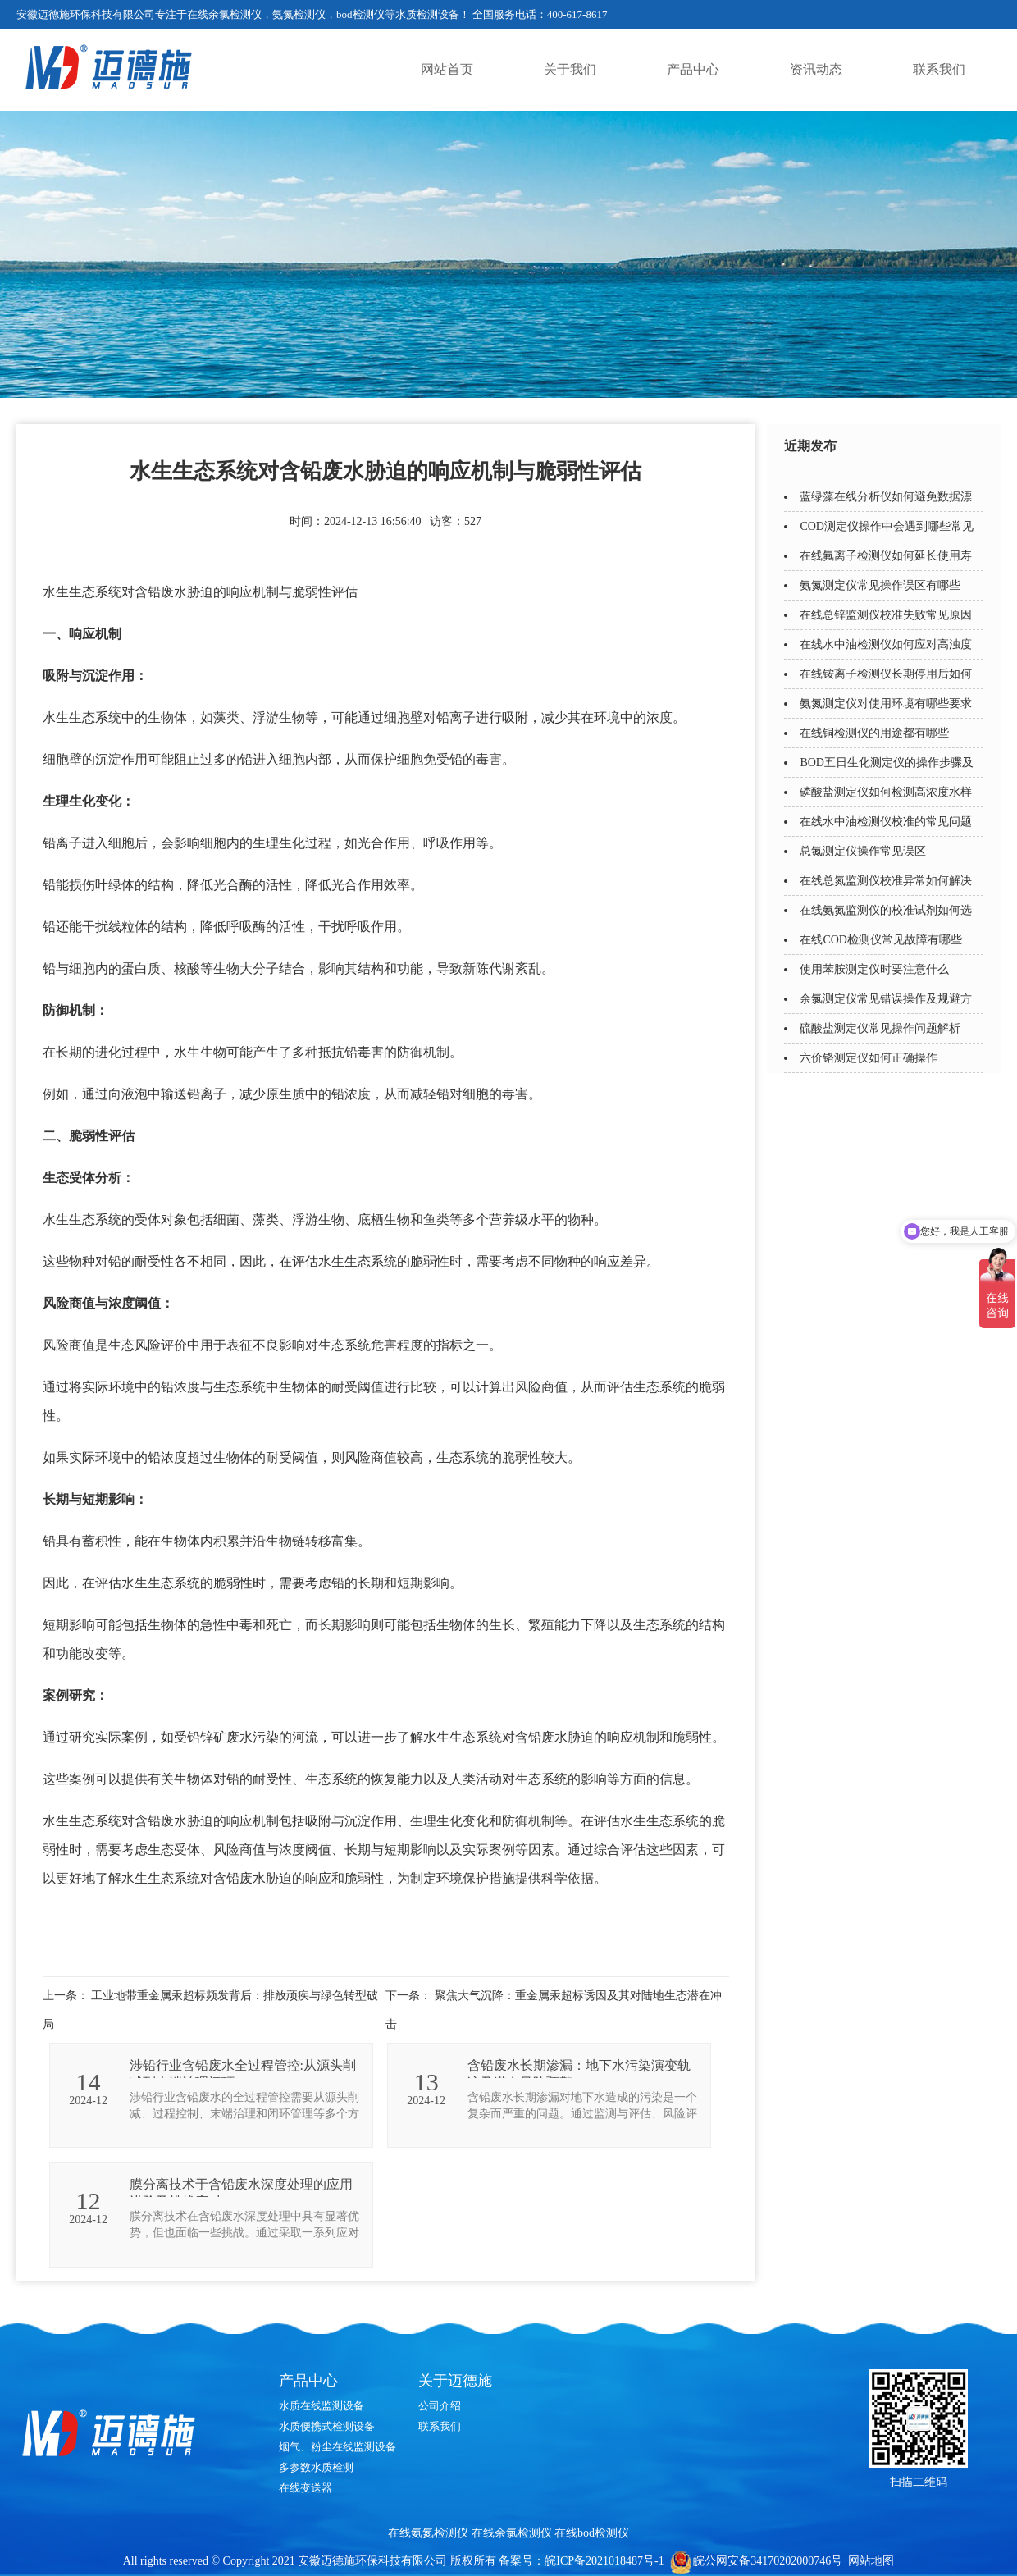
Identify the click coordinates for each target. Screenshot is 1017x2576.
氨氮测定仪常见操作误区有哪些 (880, 585)
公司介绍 (439, 2406)
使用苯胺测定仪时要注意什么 (874, 969)
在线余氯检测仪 (512, 2533)
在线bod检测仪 (591, 2533)
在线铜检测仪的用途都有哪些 (874, 733)
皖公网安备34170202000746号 (767, 2561)
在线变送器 (305, 2488)
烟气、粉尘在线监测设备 (337, 2447)
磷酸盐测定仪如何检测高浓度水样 (886, 792)
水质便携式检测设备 (327, 2426)
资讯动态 (816, 69)
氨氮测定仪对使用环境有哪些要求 (886, 703)
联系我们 (939, 69)
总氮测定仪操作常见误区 (863, 851)
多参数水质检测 (316, 2467)
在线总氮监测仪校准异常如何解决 (886, 881)
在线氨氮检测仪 (428, 2533)
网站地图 (871, 2561)
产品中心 (693, 69)
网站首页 (447, 69)
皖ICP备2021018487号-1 (604, 2561)
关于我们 (570, 69)
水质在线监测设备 (321, 2406)
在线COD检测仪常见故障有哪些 (881, 940)
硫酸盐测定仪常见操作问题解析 (880, 1028)
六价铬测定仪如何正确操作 (868, 1058)
